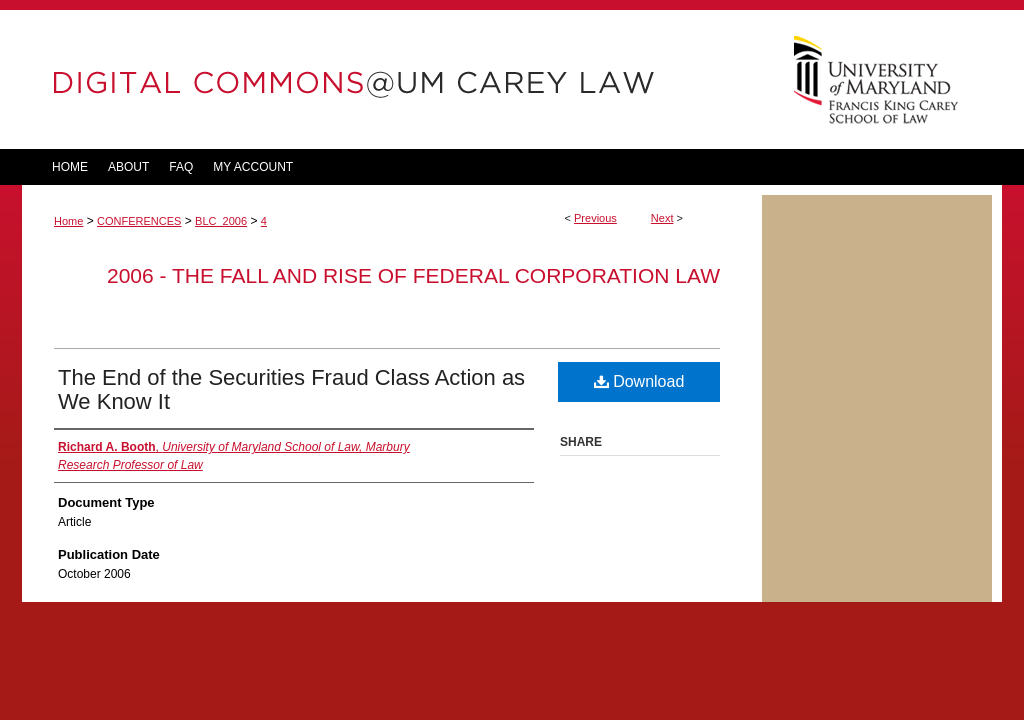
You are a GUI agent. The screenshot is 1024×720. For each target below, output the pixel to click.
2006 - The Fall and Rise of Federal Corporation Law (413, 275)
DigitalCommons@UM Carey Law (392, 79)
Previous (595, 218)
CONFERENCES (139, 221)
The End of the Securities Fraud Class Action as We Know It (291, 389)
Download (639, 381)
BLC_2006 (221, 221)
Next (662, 218)
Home (68, 221)
